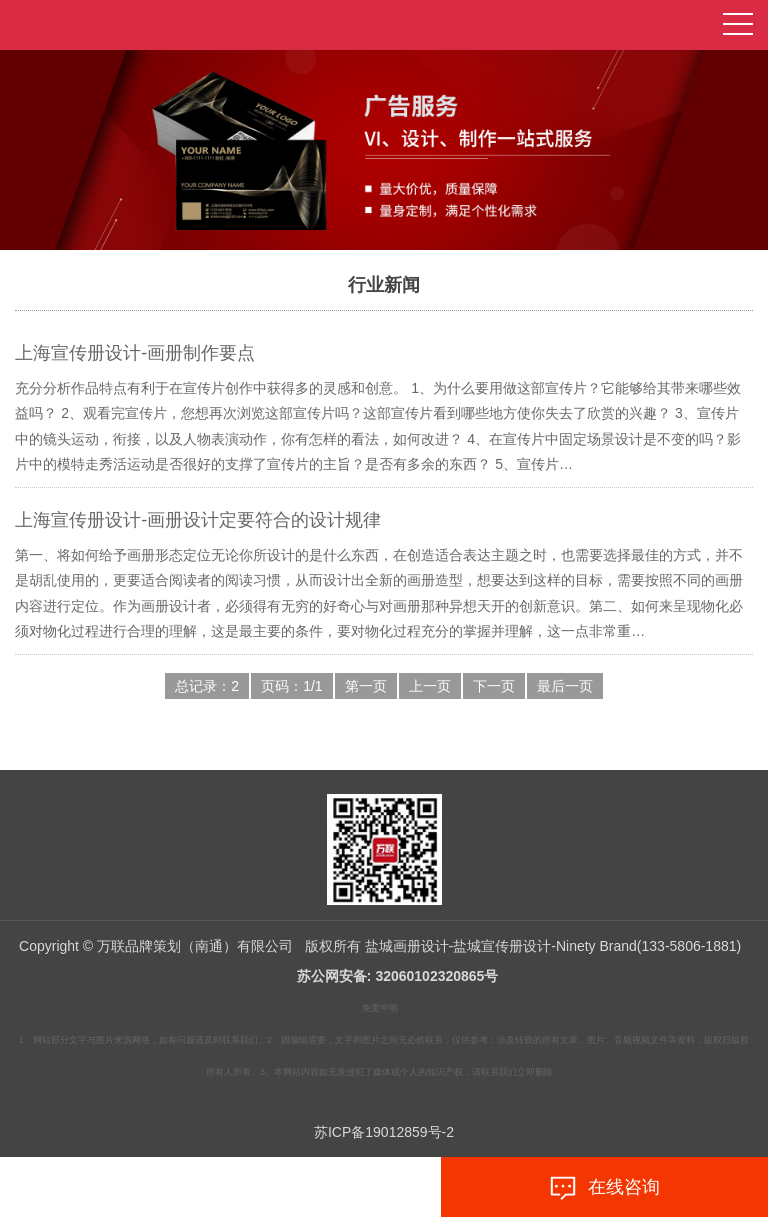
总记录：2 (207, 686)
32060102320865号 (436, 976)
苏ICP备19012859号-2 (384, 1132)
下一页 (494, 686)
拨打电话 (164, 1188)
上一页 (430, 686)
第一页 (366, 686)
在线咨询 (604, 1188)
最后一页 (565, 686)
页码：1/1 (291, 686)
